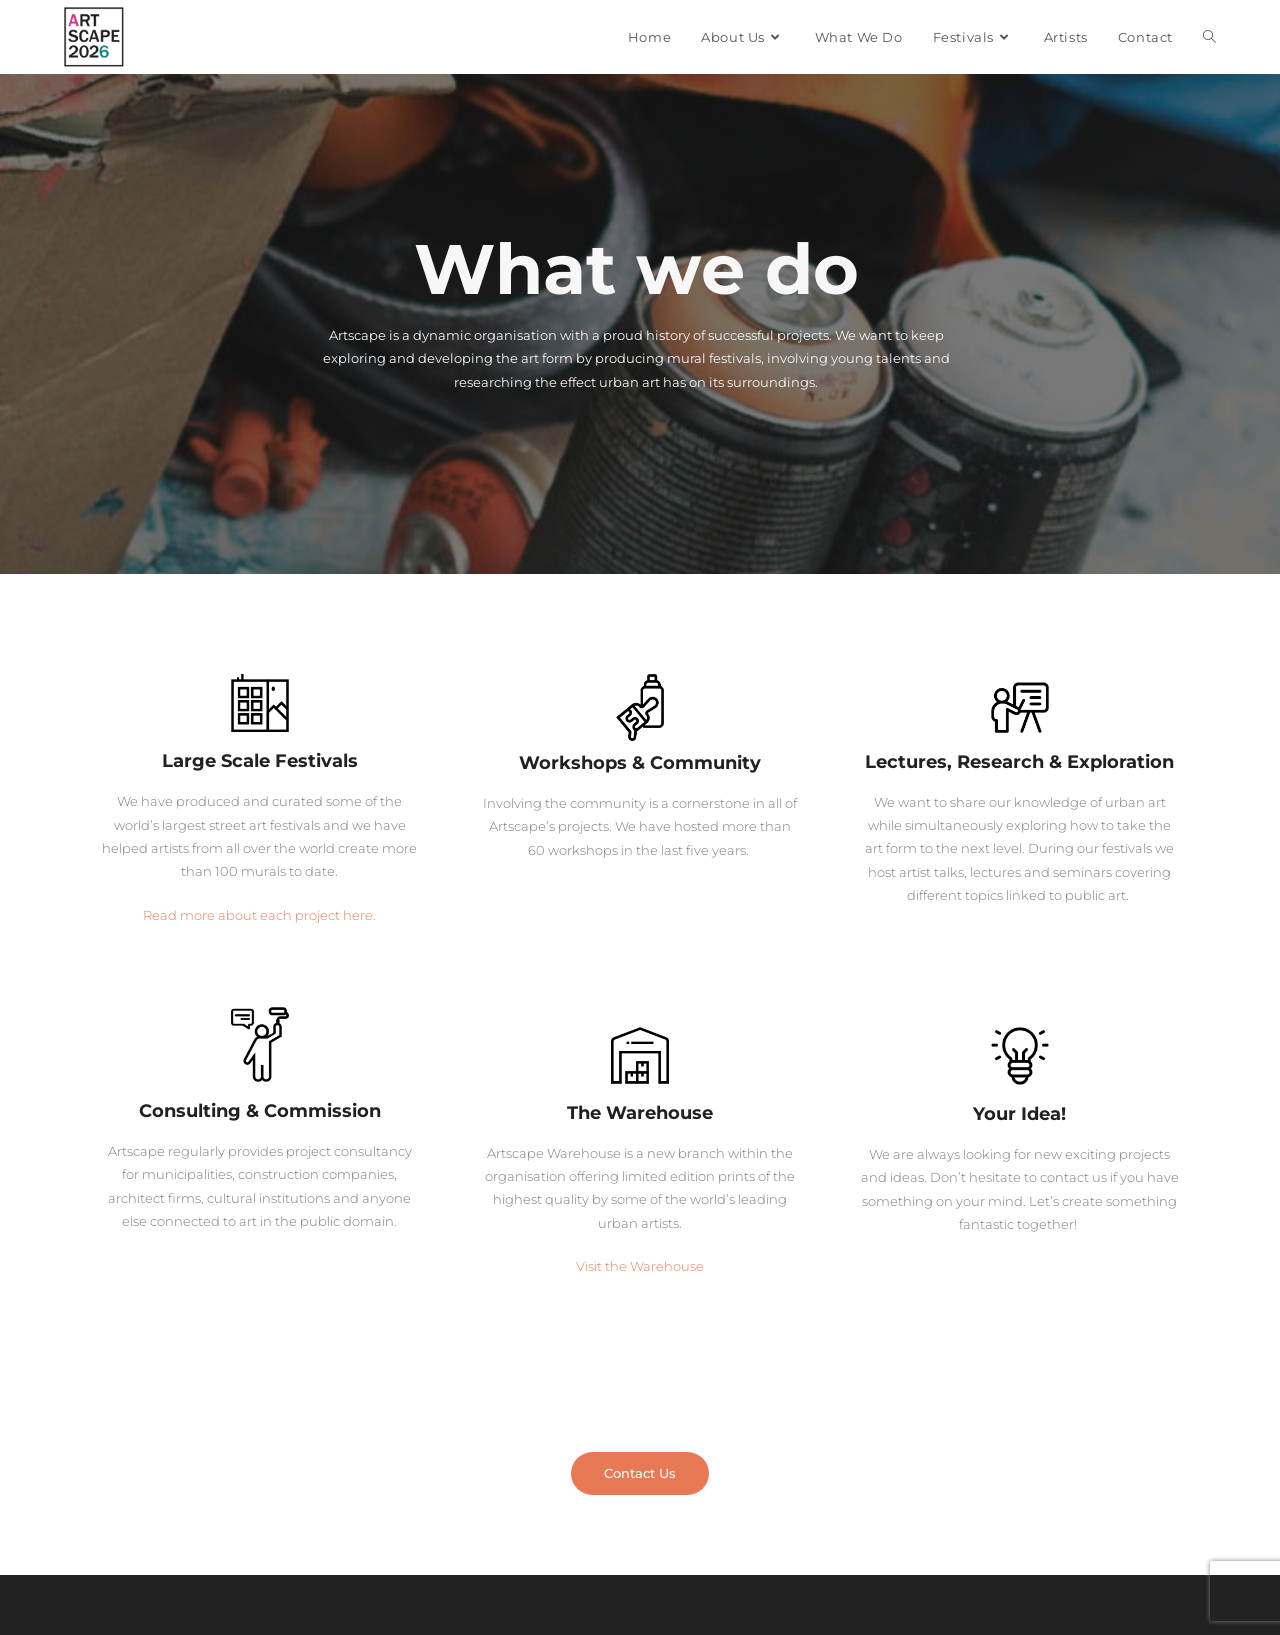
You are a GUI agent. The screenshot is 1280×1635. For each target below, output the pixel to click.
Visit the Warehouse (640, 1266)
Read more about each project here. (259, 915)
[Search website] (1209, 37)
